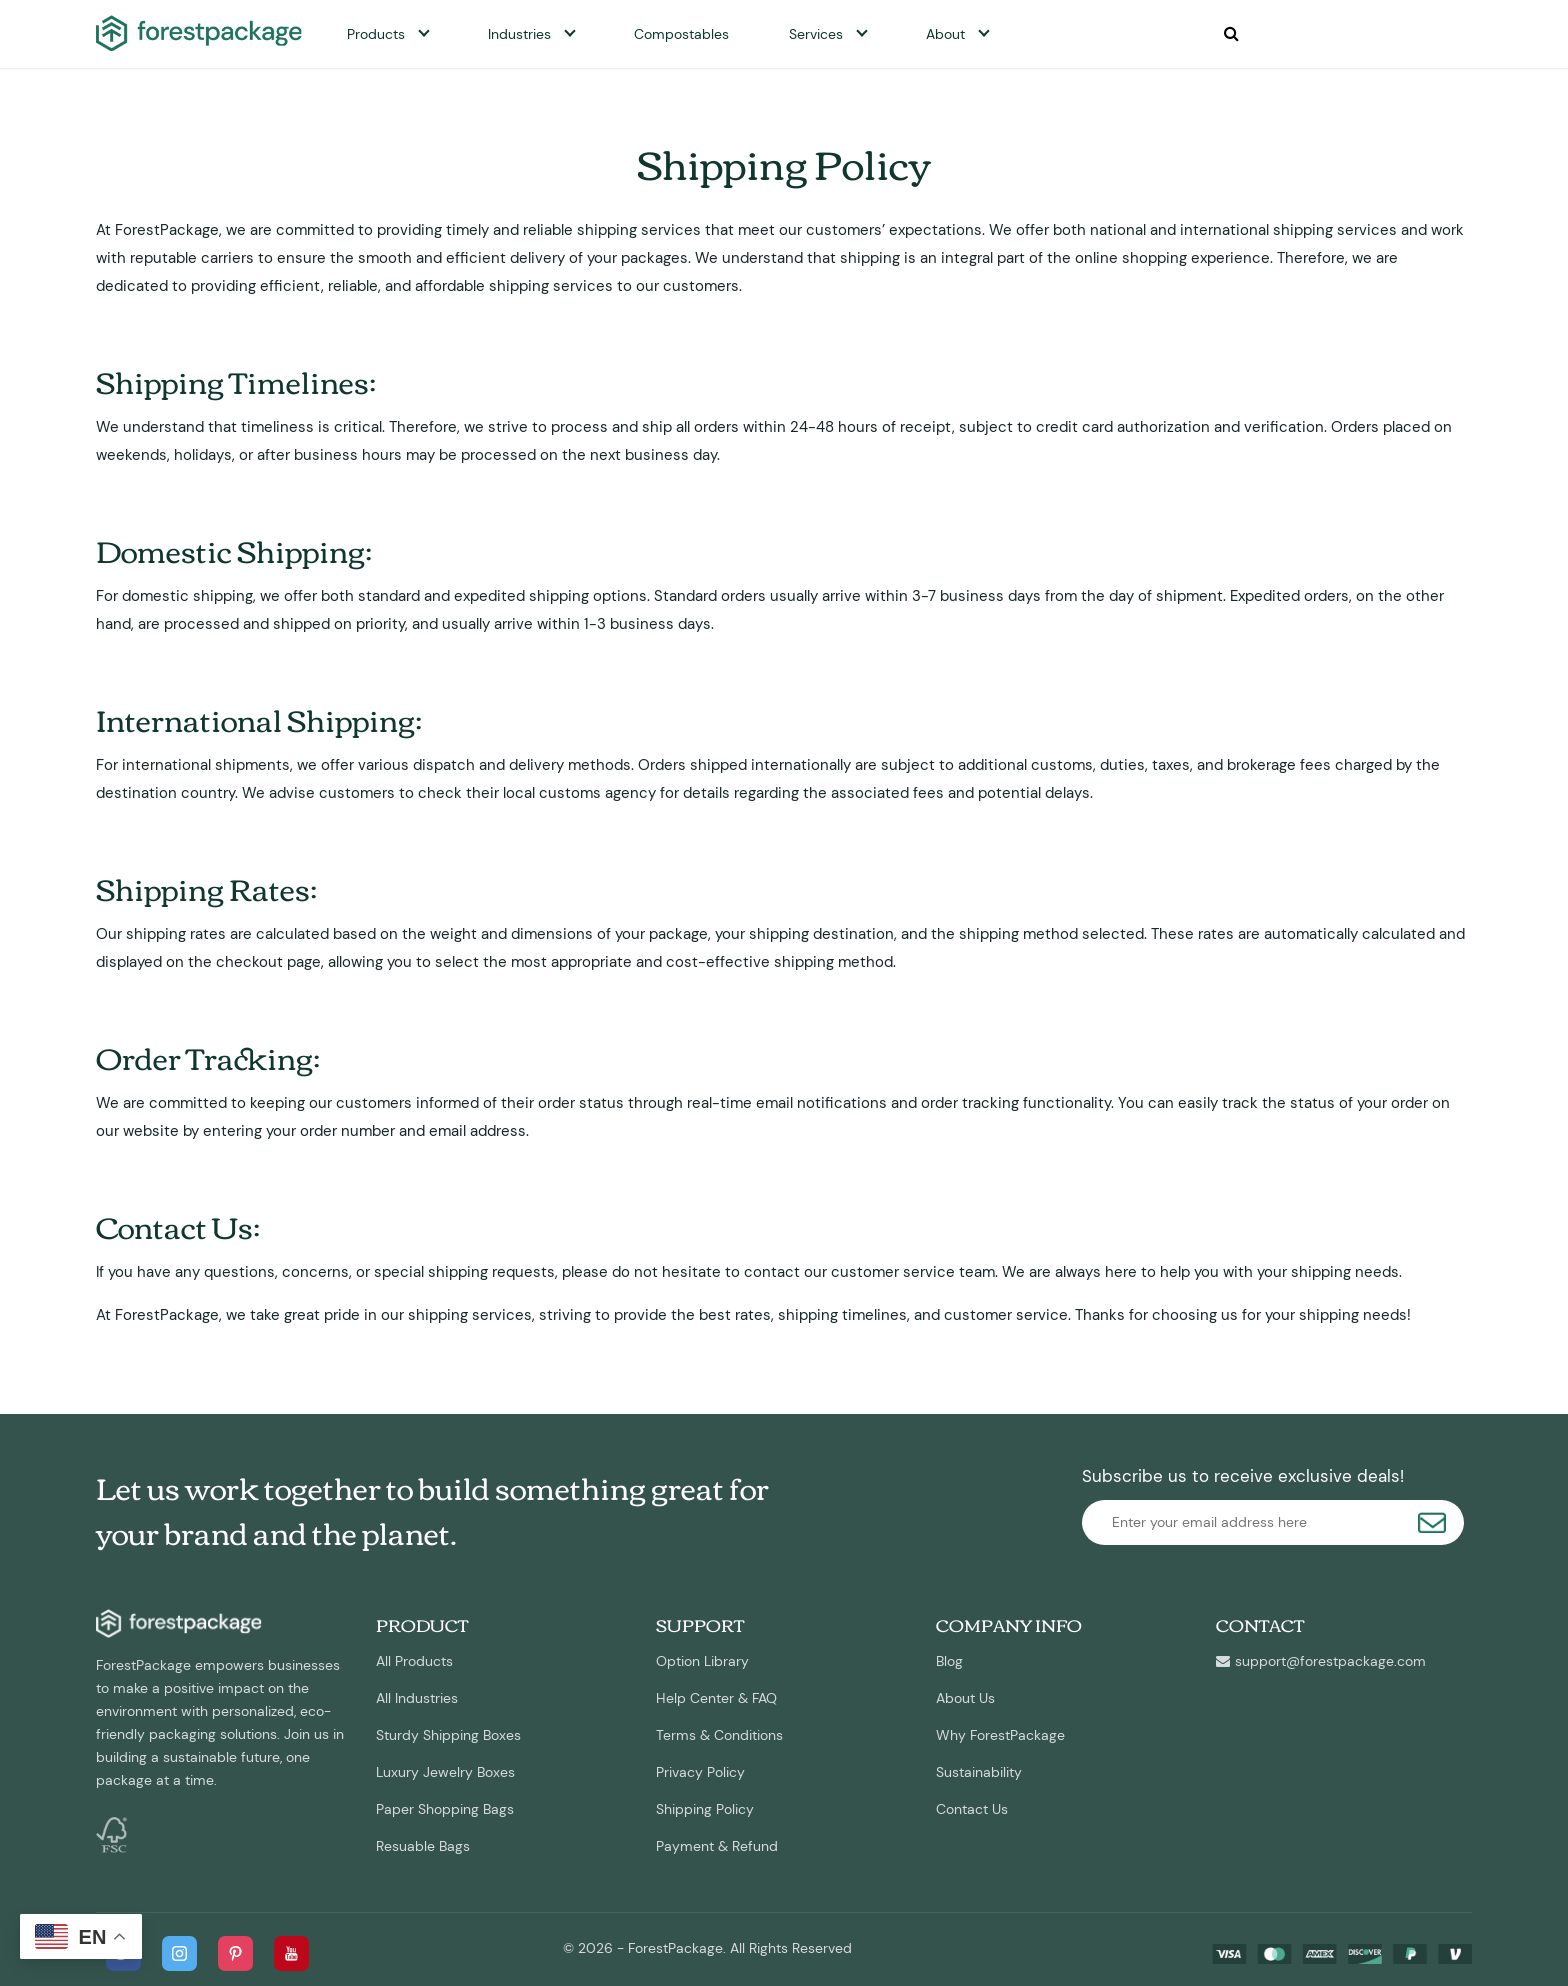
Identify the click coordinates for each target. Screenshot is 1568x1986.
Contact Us (972, 1809)
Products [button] (376, 34)
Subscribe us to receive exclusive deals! (1243, 1476)
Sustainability (979, 1772)
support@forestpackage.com (1321, 1661)
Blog (949, 1661)
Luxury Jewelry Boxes (445, 1772)
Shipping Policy (705, 1809)
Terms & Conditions (719, 1735)
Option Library (702, 1661)
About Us (965, 1698)
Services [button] (816, 34)
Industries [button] (519, 34)
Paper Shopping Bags (445, 1809)
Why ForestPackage (1000, 1735)
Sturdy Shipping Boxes (448, 1735)
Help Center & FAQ (716, 1698)
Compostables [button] (681, 34)
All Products (414, 1661)
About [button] (945, 34)
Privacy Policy (700, 1772)
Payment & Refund (717, 1846)
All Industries (417, 1698)
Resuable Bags (423, 1846)
